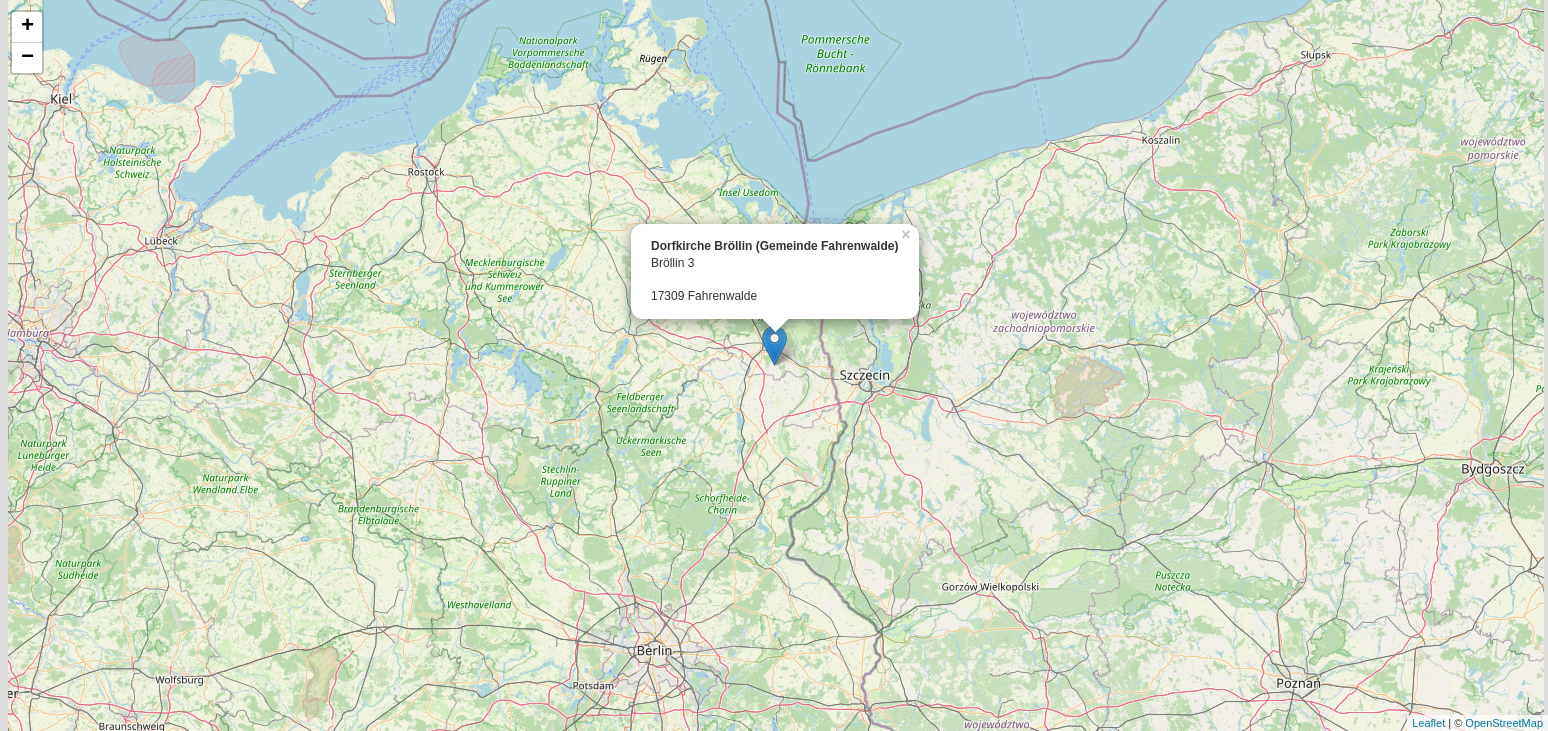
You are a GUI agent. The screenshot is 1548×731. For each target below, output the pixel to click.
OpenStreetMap (1504, 723)
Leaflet (1428, 723)
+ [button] (27, 27)
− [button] (27, 58)
